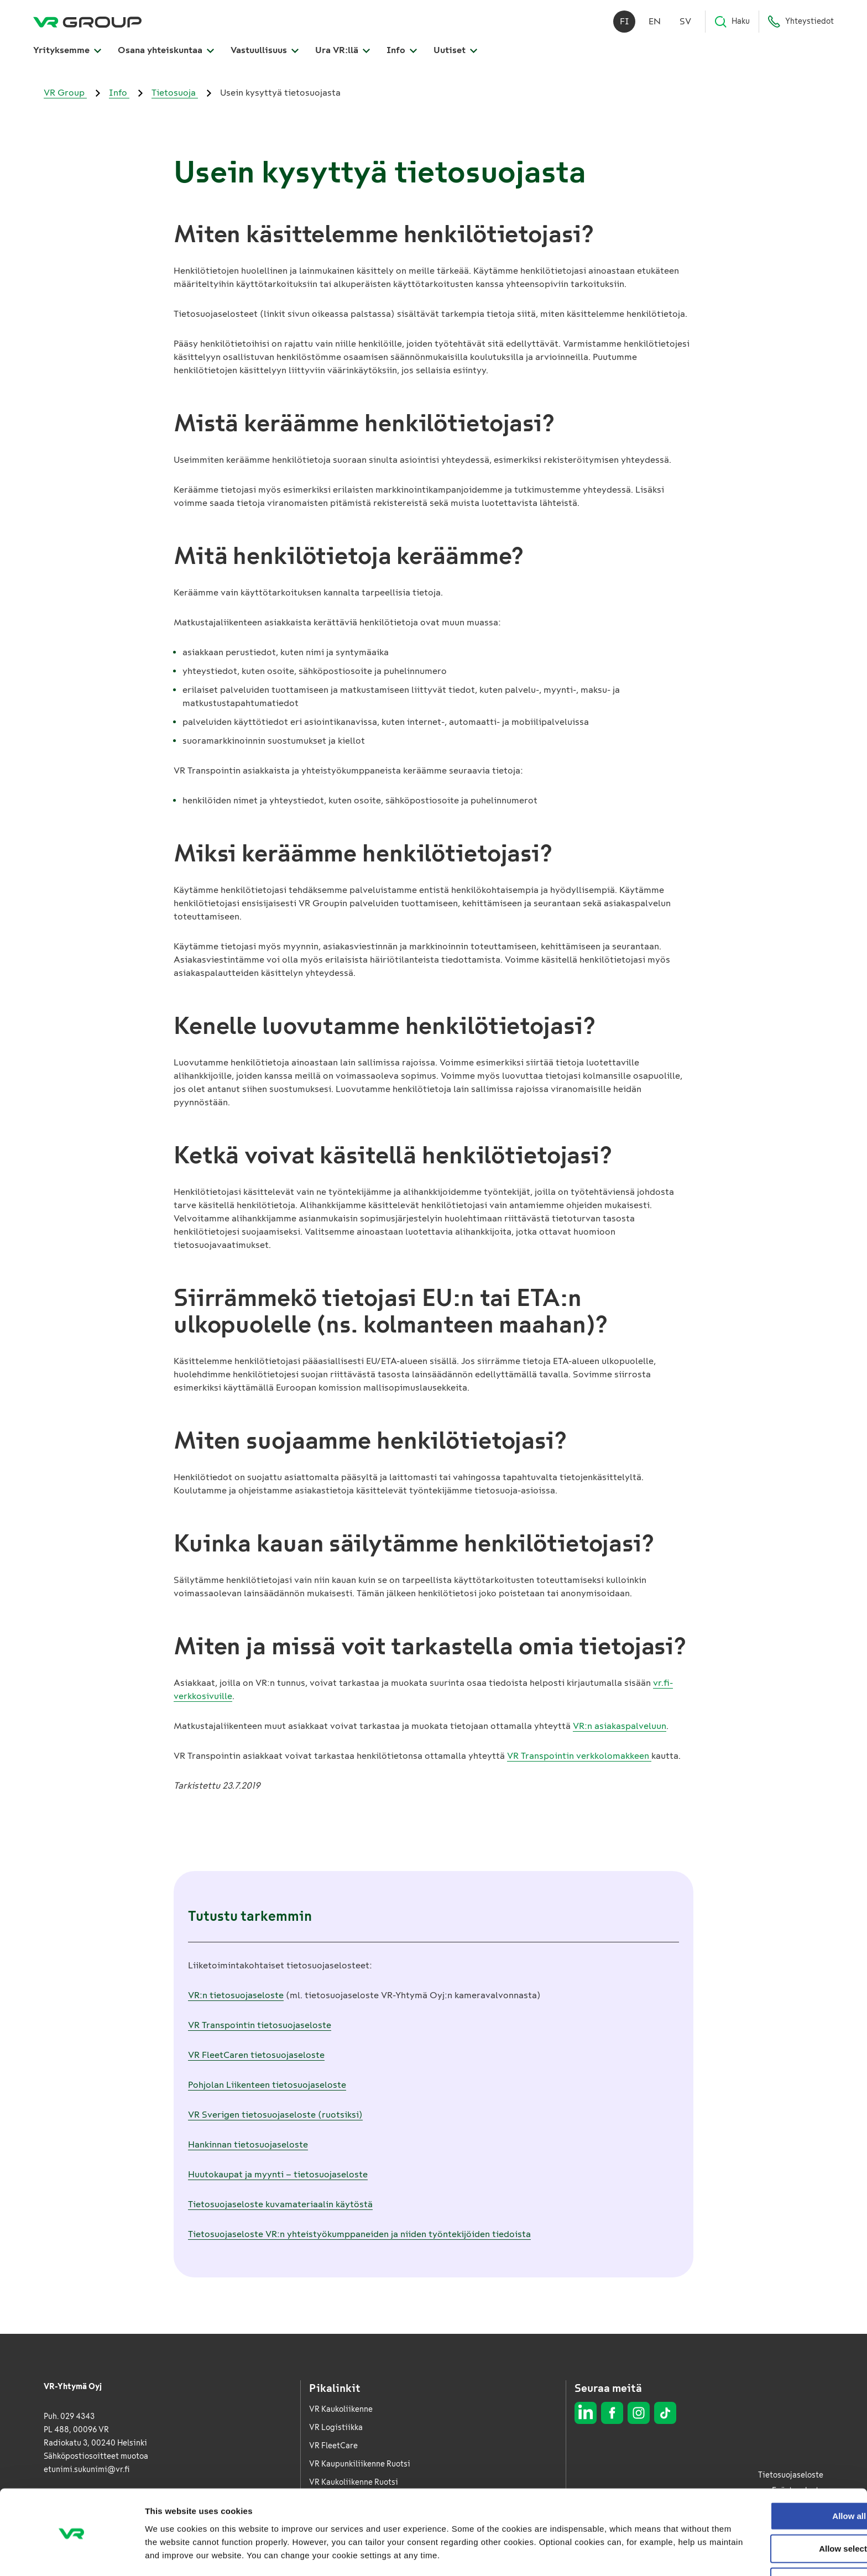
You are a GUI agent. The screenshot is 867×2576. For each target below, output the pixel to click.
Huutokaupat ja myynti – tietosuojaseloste (278, 2174)
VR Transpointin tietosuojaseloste (259, 2025)
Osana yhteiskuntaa (166, 50)
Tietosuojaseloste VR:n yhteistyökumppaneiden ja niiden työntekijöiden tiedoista (359, 2234)
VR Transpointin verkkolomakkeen (579, 1756)
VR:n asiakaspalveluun (619, 1726)
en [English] (655, 22)
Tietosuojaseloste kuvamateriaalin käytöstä (280, 2204)
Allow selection (774, 2512)
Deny (775, 2544)
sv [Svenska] (685, 22)
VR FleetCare (333, 2445)
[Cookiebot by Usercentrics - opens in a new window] (71, 2554)
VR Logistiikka (336, 2427)
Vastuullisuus (265, 50)
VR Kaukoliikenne (341, 2409)
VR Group (65, 92)
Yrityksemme (67, 50)
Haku (732, 22)
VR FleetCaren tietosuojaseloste (256, 2055)
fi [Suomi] (624, 22)
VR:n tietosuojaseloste (236, 1995)
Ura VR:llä (342, 50)
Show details (580, 2554)
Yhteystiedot (800, 22)
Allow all (775, 2479)
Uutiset (455, 50)
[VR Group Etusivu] (87, 22)
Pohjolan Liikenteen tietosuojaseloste (267, 2084)
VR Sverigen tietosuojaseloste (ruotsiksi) (275, 2114)
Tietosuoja (175, 92)
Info (402, 50)
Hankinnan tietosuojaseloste (248, 2144)
